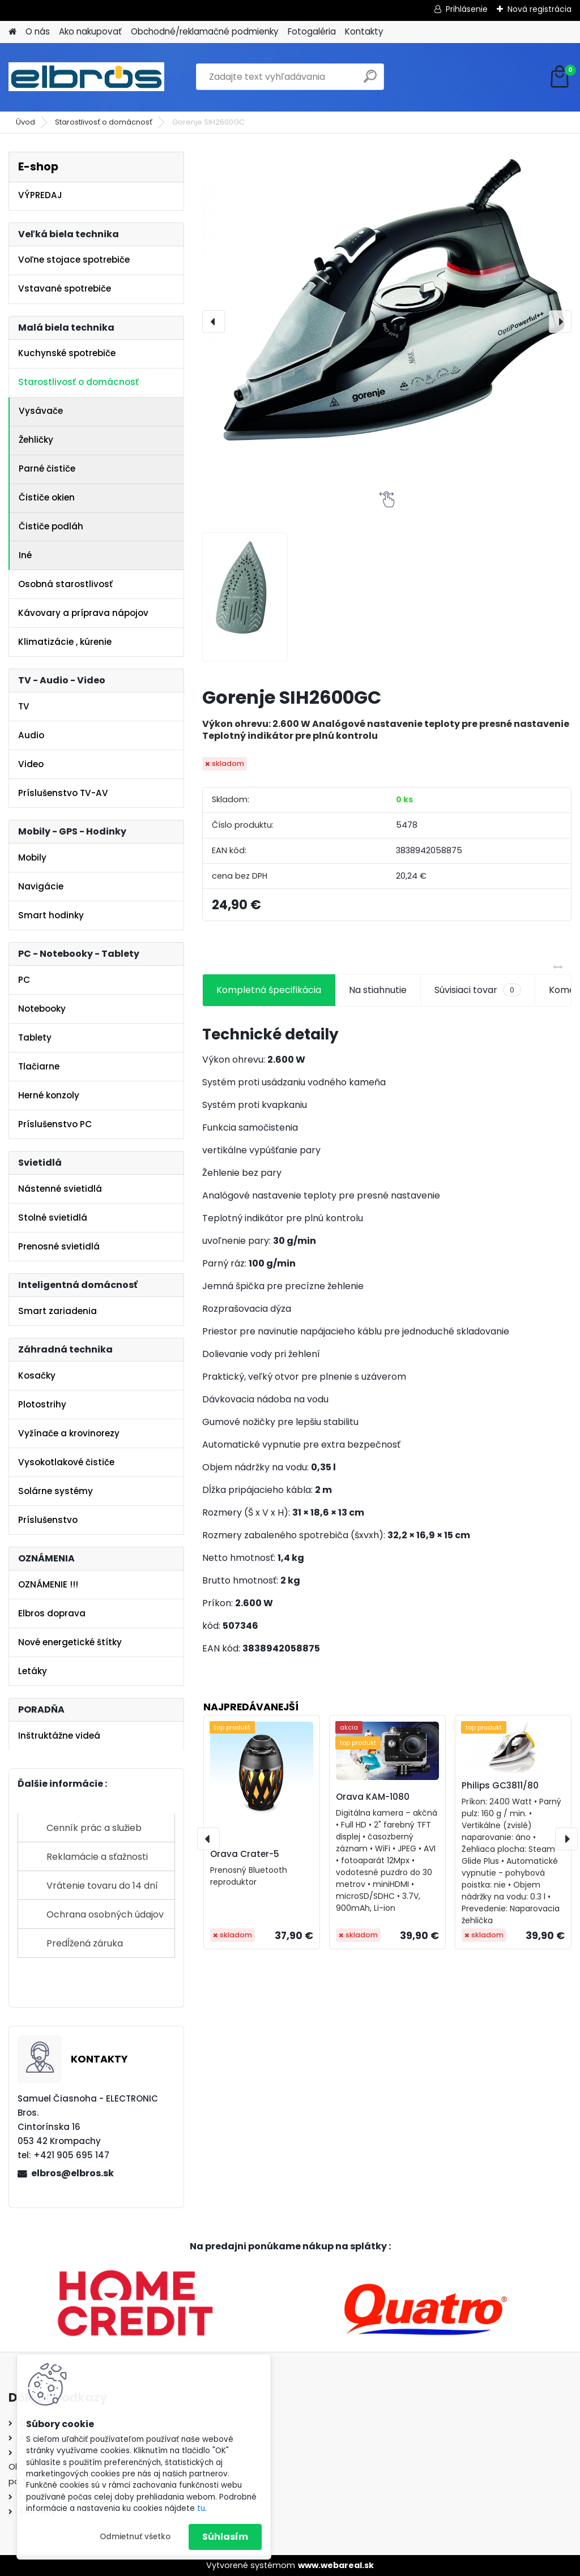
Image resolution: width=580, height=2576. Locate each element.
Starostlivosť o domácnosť (103, 122)
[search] (370, 81)
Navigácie (40, 886)
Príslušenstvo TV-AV (63, 793)
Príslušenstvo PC (55, 1124)
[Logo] (86, 77)
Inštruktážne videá (59, 1735)
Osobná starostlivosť (65, 584)
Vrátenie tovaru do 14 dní (102, 1885)
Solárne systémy (55, 1491)
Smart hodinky (51, 915)
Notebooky (42, 1009)
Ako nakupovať (90, 31)
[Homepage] (12, 32)
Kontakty (364, 31)
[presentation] (213, 321)
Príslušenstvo (48, 1520)
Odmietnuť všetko (135, 2536)
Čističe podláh (51, 526)
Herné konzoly (48, 1095)
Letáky (32, 1671)
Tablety (35, 1037)
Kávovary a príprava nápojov (83, 613)
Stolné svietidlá (52, 1217)
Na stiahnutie (378, 989)
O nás (37, 31)
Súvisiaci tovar (477, 990)
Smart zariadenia (57, 1311)
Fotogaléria (312, 31)
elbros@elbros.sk (72, 2173)
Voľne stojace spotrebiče (74, 260)
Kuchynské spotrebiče (67, 353)
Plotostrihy (42, 1404)
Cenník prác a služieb (94, 1827)
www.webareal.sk (336, 2565)
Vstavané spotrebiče (64, 288)
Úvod (25, 122)
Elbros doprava (52, 1613)
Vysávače (41, 411)
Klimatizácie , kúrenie (65, 642)
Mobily (32, 857)
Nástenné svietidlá (60, 1189)
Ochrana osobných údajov (105, 1914)
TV (23, 706)
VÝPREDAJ (40, 195)
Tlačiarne (38, 1066)
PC (24, 980)
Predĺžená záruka (84, 1943)
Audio (31, 735)
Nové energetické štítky (70, 1642)
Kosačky (37, 1375)
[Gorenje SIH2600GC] (387, 299)
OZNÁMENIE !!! (48, 1584)
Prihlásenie (467, 9)
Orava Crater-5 (244, 1854)
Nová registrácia (540, 9)
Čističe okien (47, 497)
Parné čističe (47, 468)
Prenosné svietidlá (59, 1246)
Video (31, 764)
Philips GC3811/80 (500, 1785)
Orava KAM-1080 (373, 1797)
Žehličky (36, 440)
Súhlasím (225, 2536)
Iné (25, 555)
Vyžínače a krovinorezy (69, 1433)
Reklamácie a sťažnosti (97, 1856)
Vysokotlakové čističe (66, 1462)
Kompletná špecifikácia (268, 989)
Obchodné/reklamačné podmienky (205, 31)
